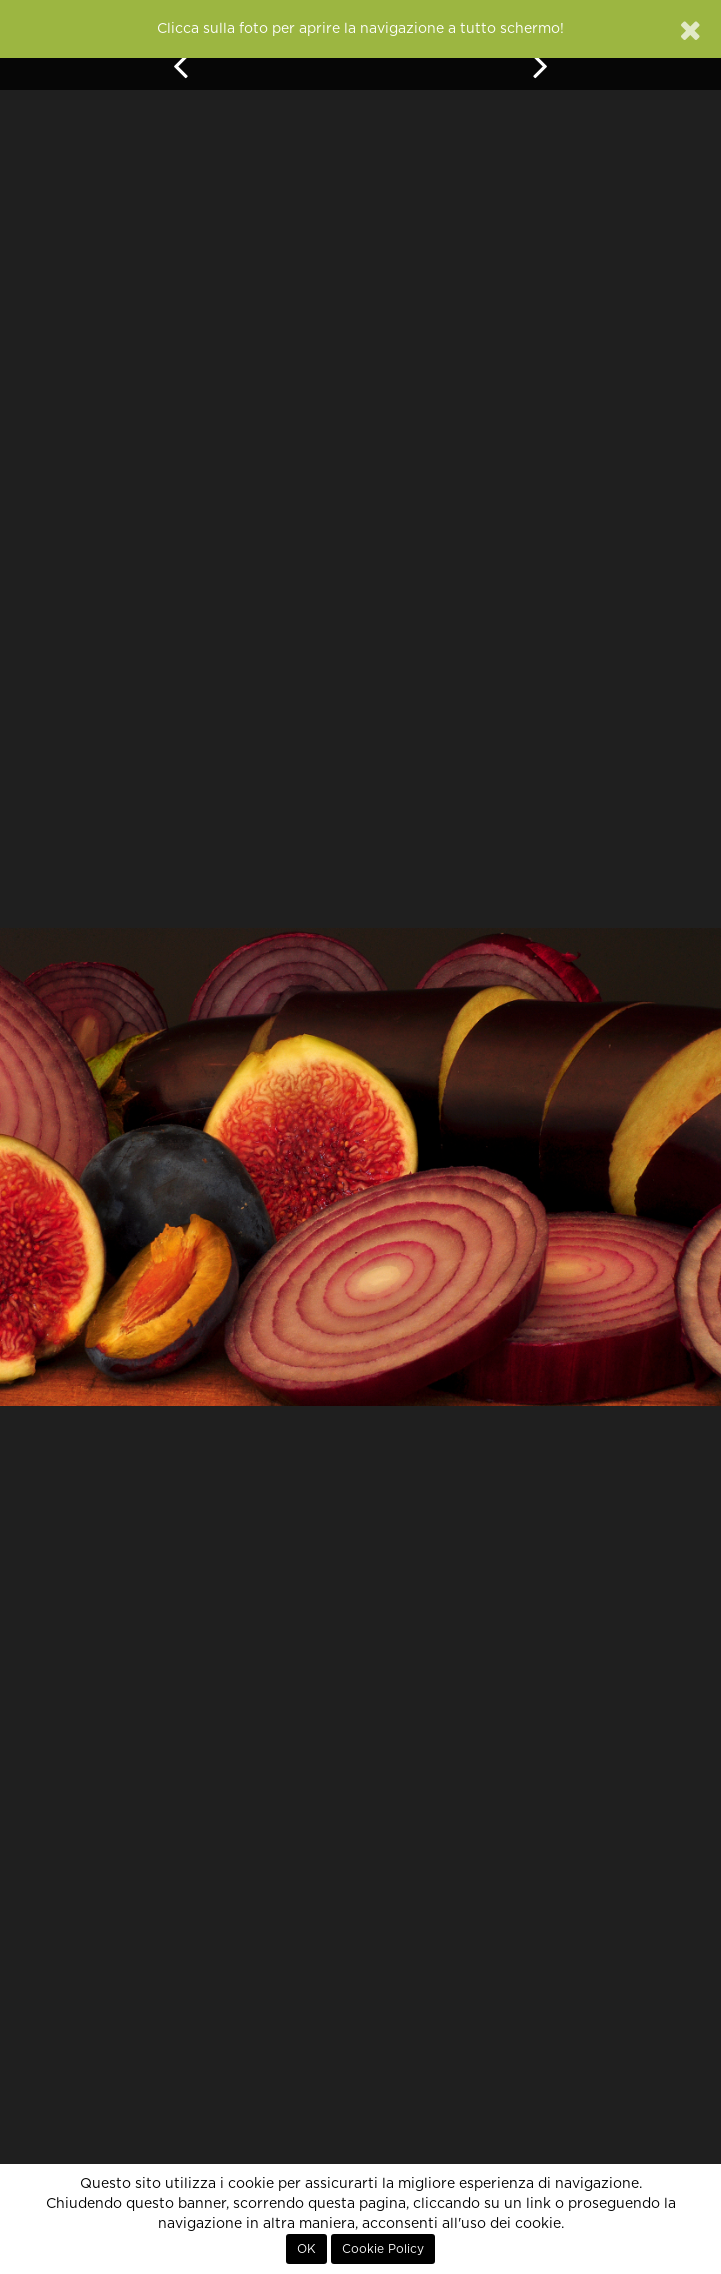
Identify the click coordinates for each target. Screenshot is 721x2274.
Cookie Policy (383, 2249)
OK (306, 2249)
